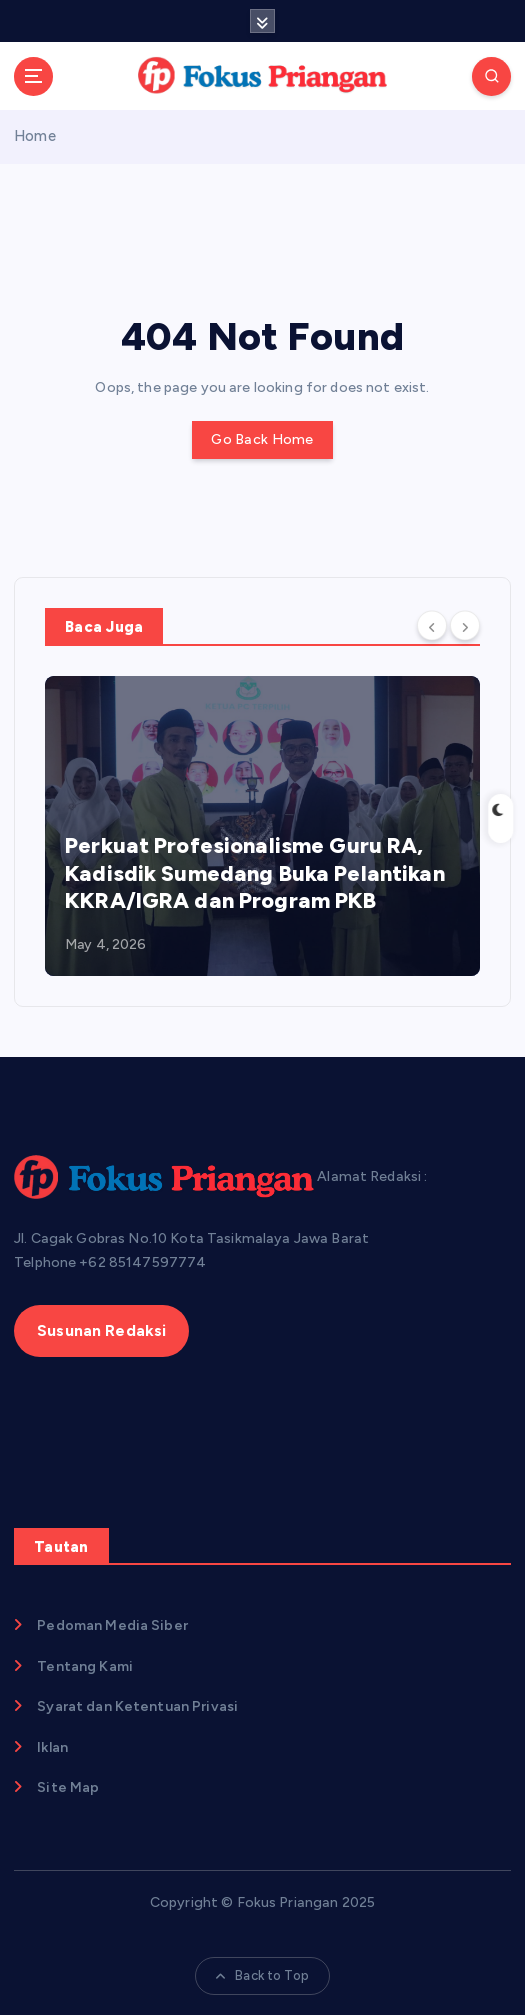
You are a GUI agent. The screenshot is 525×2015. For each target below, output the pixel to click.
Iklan (52, 1747)
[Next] (465, 625)
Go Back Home (262, 439)
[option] (262, 826)
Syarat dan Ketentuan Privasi (137, 1706)
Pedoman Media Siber (112, 1625)
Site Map (68, 1787)
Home (35, 136)
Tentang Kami (85, 1666)
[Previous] (432, 625)
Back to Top (262, 1975)
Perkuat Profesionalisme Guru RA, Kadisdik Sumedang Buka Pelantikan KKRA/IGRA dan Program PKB (255, 873)
